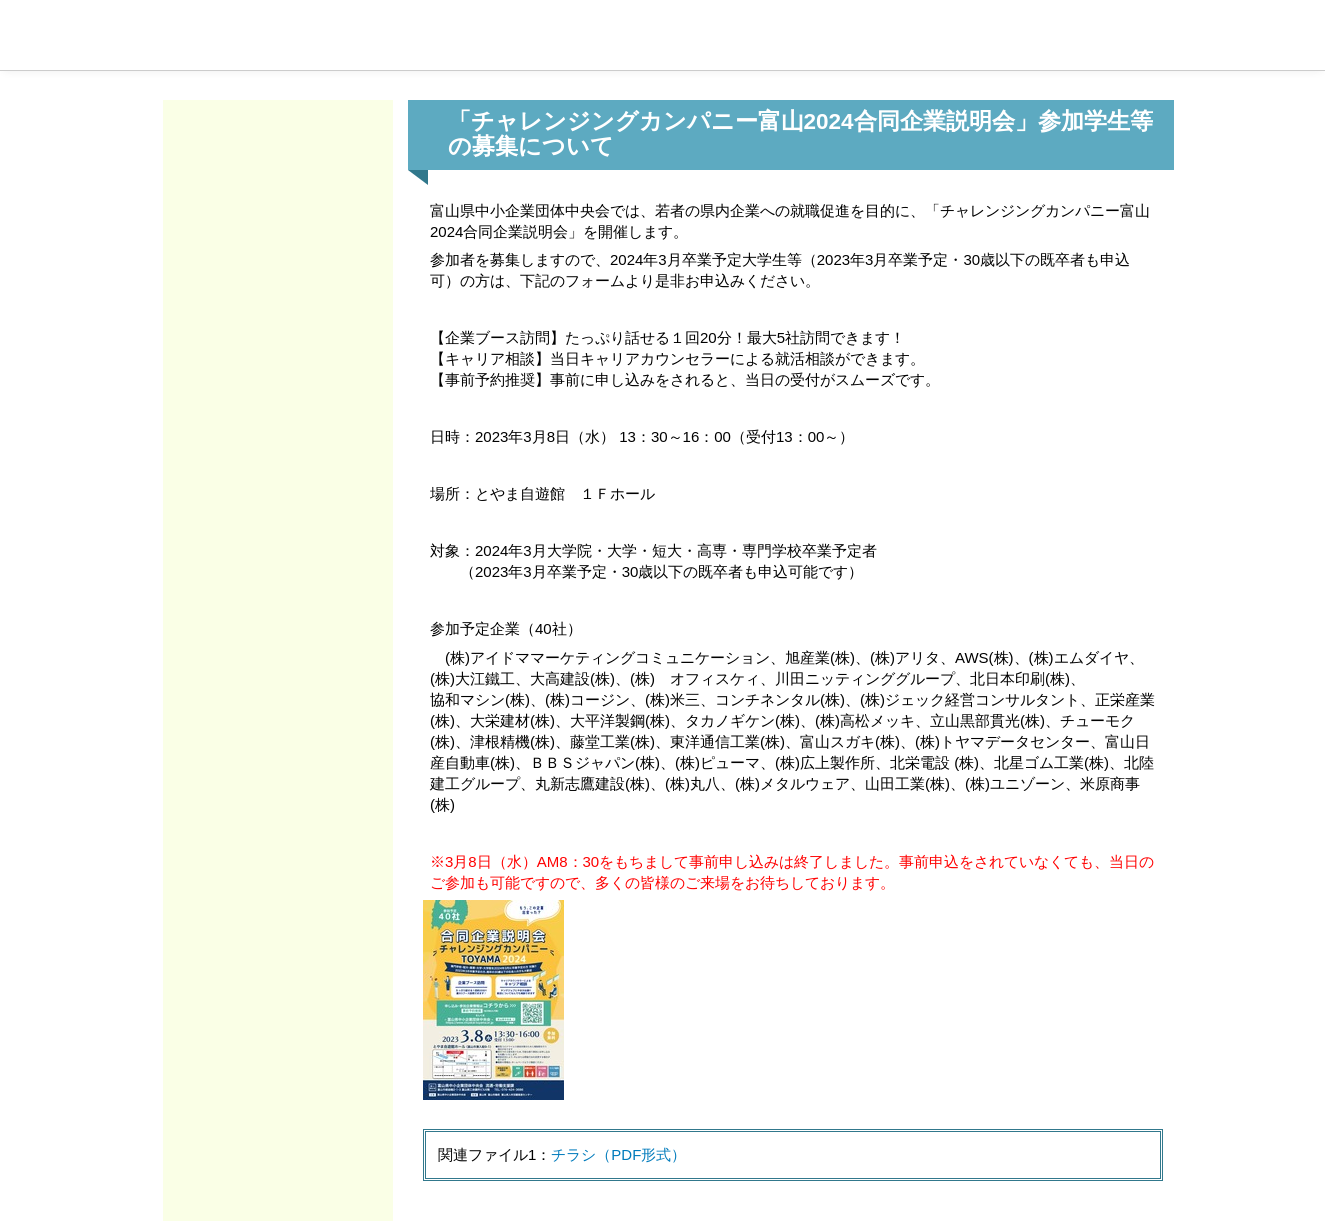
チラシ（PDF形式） (618, 1154)
